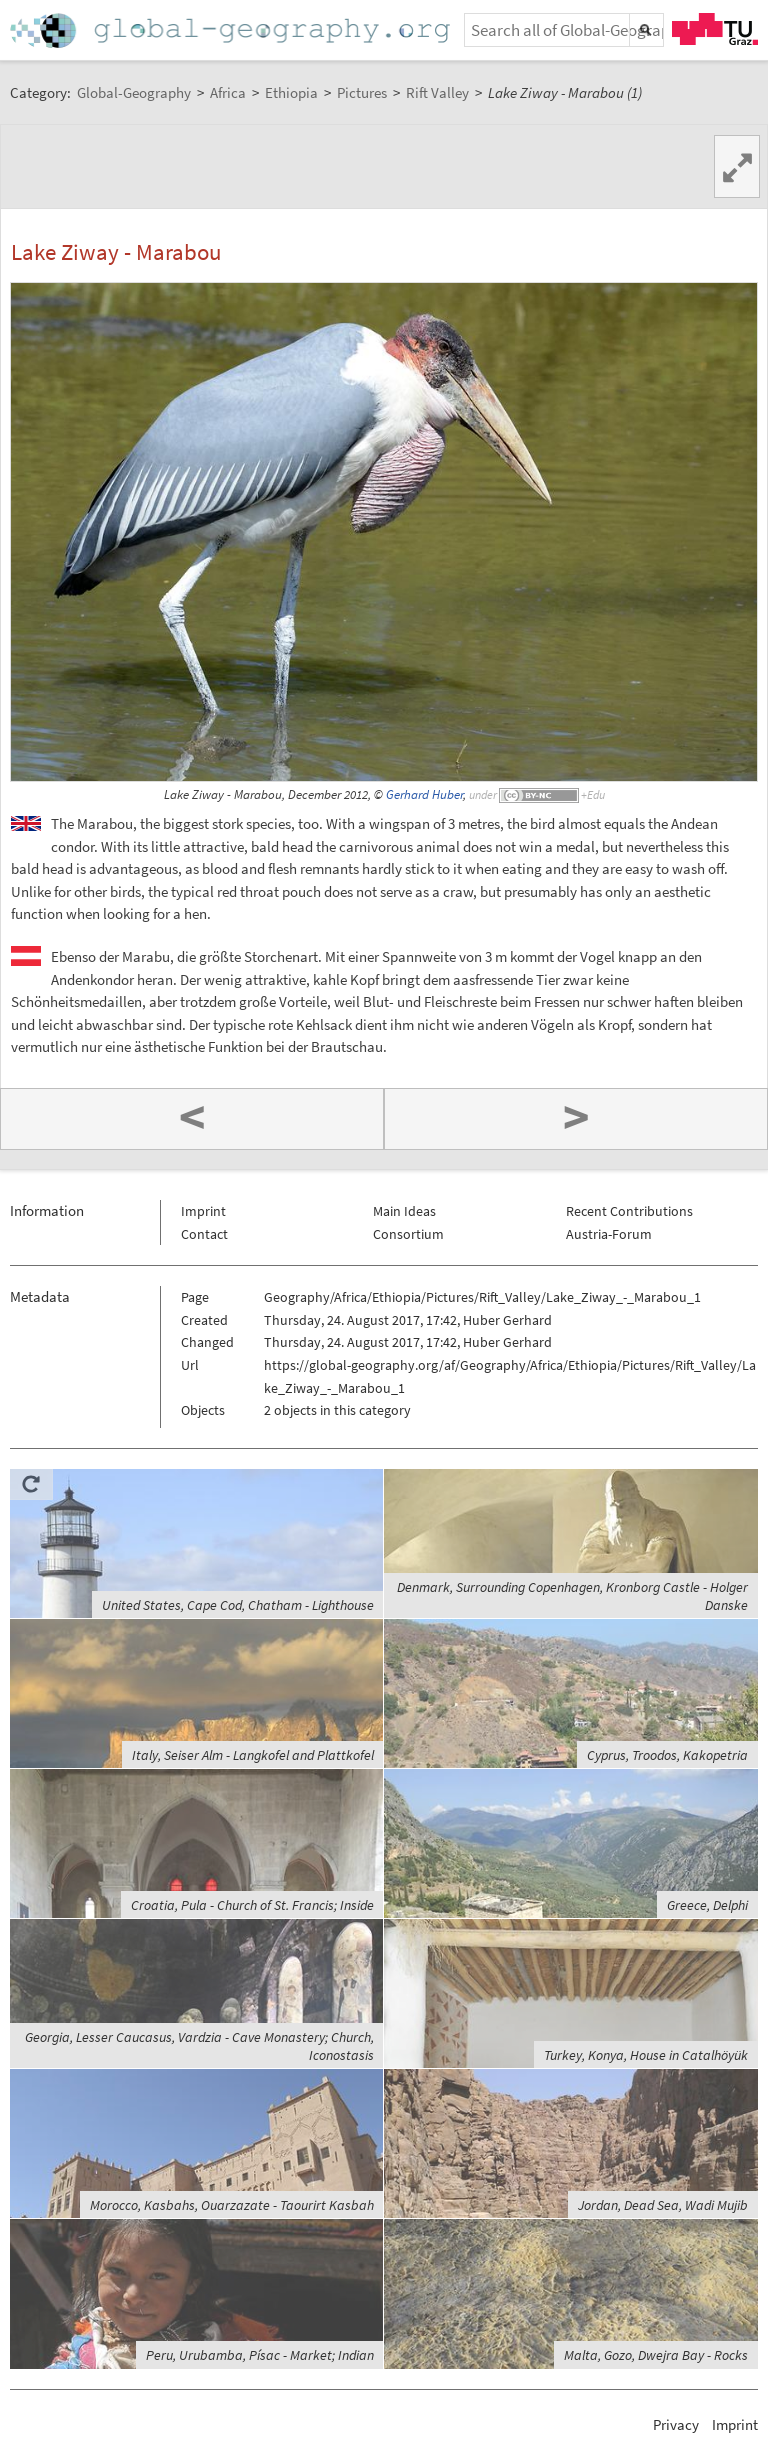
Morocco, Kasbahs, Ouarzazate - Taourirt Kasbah (232, 2205)
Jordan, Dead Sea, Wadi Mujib (663, 2205)
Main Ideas (404, 1211)
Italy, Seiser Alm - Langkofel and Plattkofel (253, 1755)
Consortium (408, 1234)
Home (232, 30)
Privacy (676, 2424)
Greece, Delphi (707, 1905)
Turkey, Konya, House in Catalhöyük (646, 2055)
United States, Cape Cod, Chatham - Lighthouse (238, 1605)
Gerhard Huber (424, 794)
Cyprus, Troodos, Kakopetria (667, 1755)
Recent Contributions (629, 1211)
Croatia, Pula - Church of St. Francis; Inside (252, 1905)
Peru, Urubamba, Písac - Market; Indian (260, 2355)
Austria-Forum (609, 1234)
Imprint (203, 1211)
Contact (204, 1234)
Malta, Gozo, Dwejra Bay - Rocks (656, 2355)
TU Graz (715, 29)
